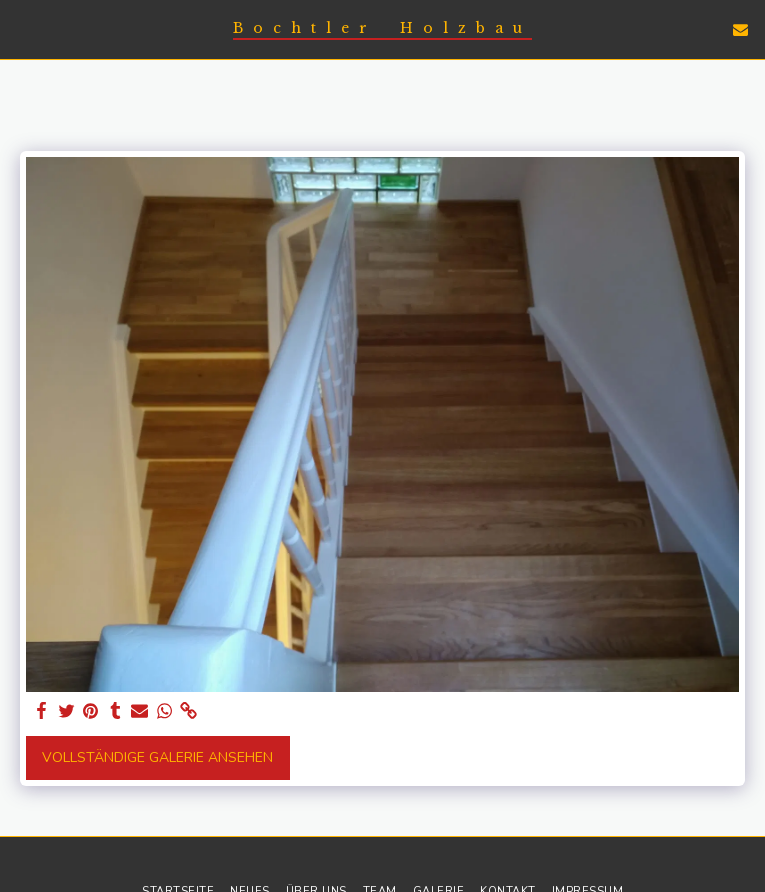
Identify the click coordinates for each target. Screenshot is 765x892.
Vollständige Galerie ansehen (157, 757)
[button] (22, 28)
